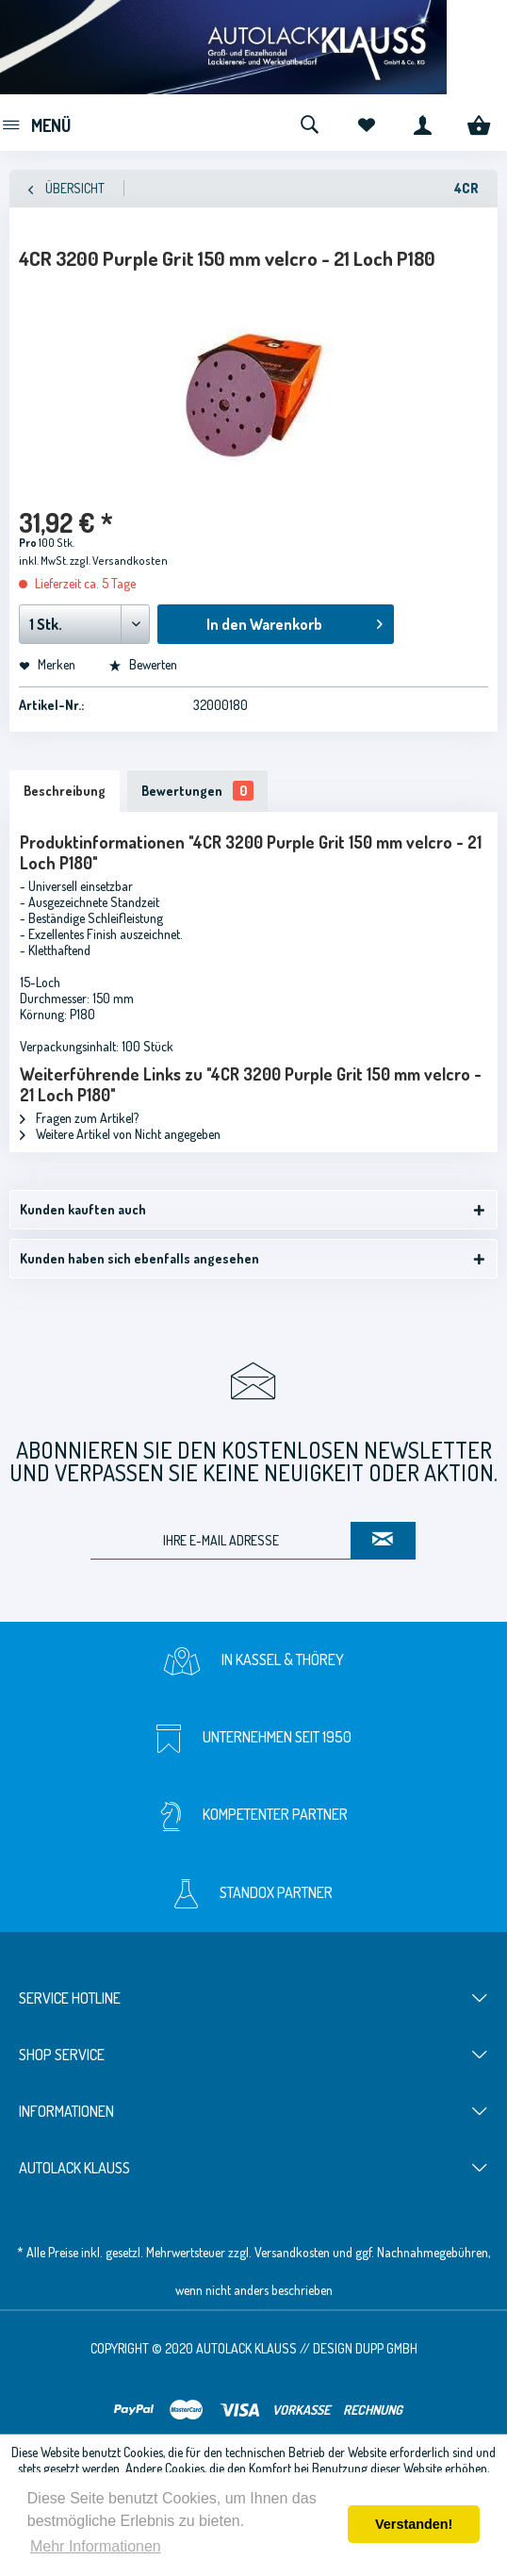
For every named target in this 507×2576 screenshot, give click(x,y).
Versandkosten (292, 2252)
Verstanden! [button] (413, 2524)
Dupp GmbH (386, 2348)
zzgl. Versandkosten (119, 560)
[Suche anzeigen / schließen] (309, 122)
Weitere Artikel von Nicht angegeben (120, 1134)
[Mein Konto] (422, 122)
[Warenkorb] (478, 122)
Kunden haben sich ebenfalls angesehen (139, 1258)
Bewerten (142, 664)
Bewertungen (197, 791)
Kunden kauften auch (83, 1209)
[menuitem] (35, 122)
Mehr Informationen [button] (95, 2546)
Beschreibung (65, 791)
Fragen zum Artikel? (79, 1118)
